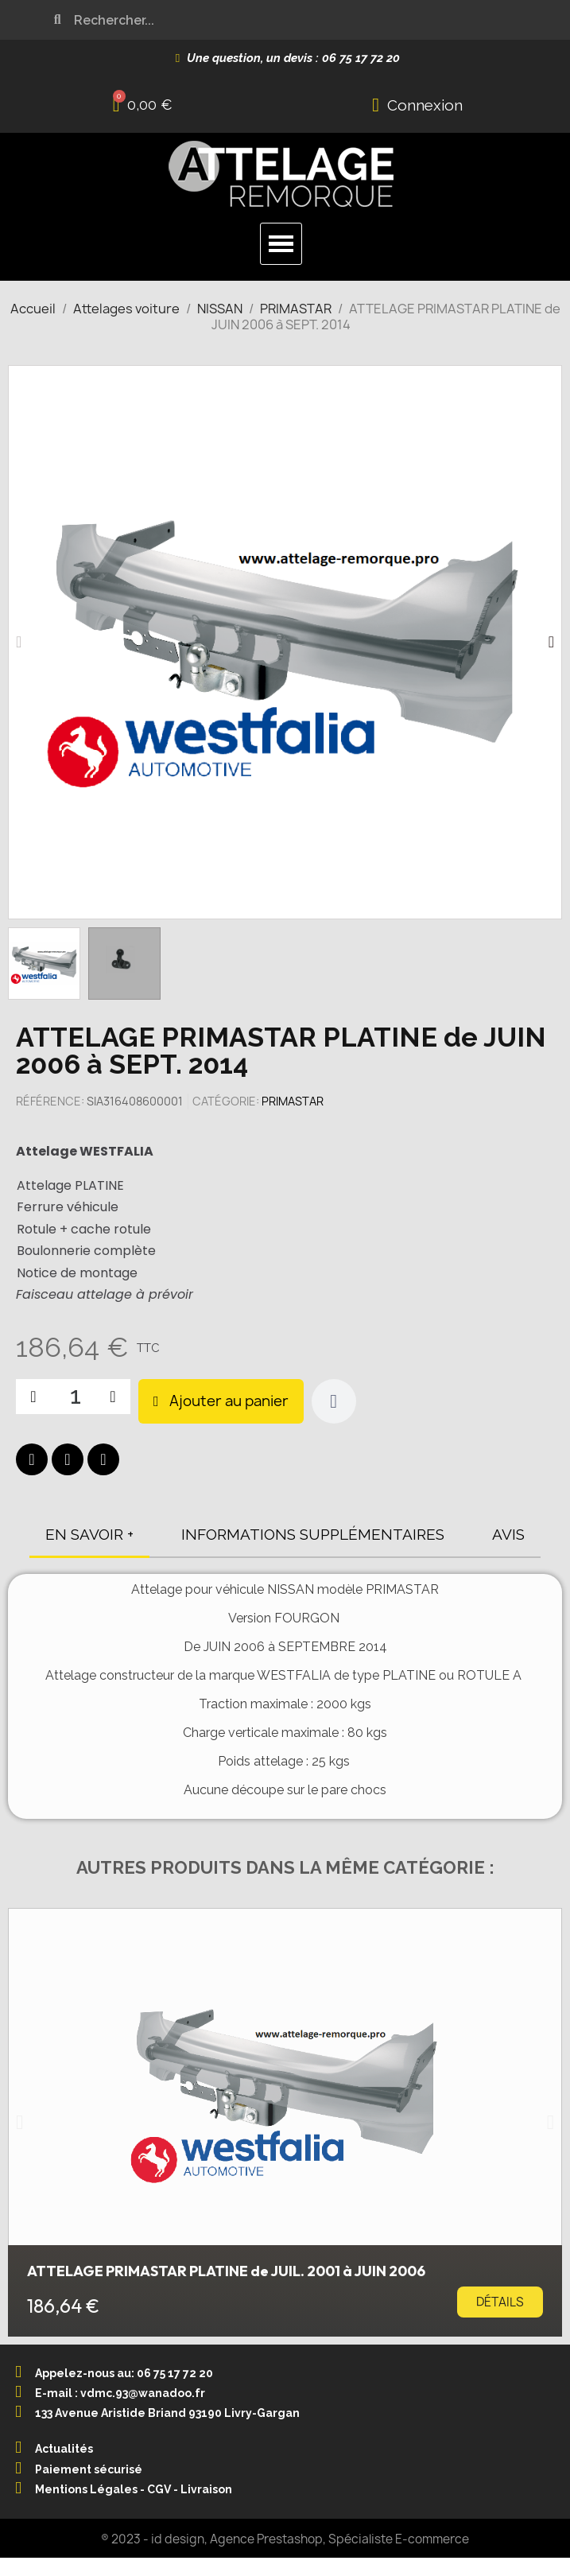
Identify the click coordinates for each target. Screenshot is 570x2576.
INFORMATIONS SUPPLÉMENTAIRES (312, 1534)
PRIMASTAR (293, 1101)
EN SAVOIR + (89, 1534)
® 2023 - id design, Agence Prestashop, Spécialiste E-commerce (285, 2539)
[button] (18, 642)
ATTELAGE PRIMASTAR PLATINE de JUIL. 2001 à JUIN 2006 (226, 2271)
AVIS (508, 1534)
